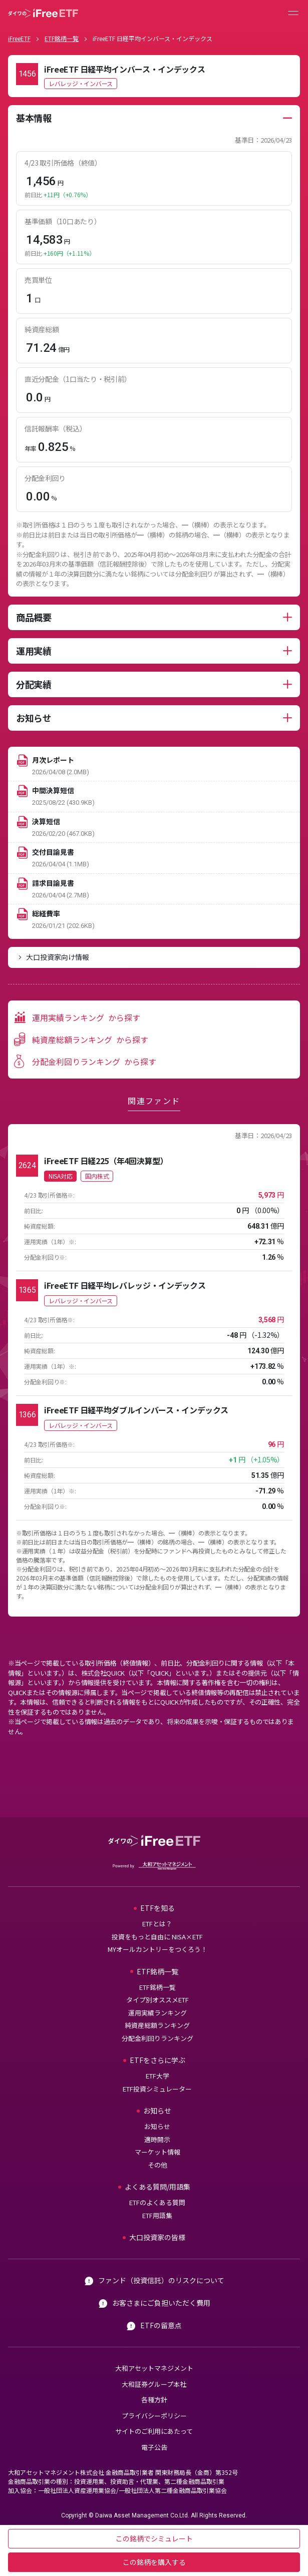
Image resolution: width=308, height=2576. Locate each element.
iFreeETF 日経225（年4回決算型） (106, 1161)
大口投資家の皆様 (157, 2237)
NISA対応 (60, 1176)
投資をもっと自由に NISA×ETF (157, 1936)
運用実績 (33, 650)
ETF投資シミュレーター (157, 2089)
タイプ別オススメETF (157, 1999)
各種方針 (154, 2399)
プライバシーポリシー (154, 2415)
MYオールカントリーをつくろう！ (157, 1949)
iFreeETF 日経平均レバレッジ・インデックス (124, 1285)
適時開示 (157, 2139)
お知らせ (33, 717)
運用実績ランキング (157, 2012)
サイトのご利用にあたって (154, 2431)
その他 (157, 2165)
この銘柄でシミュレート (154, 2538)
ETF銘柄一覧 (62, 38)
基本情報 (33, 117)
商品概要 (33, 617)
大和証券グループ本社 (154, 2384)
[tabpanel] (154, 351)
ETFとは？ (157, 1923)
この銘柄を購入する (154, 2562)
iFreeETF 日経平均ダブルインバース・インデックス (136, 1410)
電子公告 (154, 2447)
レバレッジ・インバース (81, 83)
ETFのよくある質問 (157, 2202)
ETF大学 (157, 2076)
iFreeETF (19, 38)
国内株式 (97, 1176)
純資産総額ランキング (157, 2025)
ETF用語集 (157, 2215)
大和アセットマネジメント (154, 2368)
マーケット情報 (157, 2152)
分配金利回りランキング (157, 2038)
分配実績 (33, 684)
